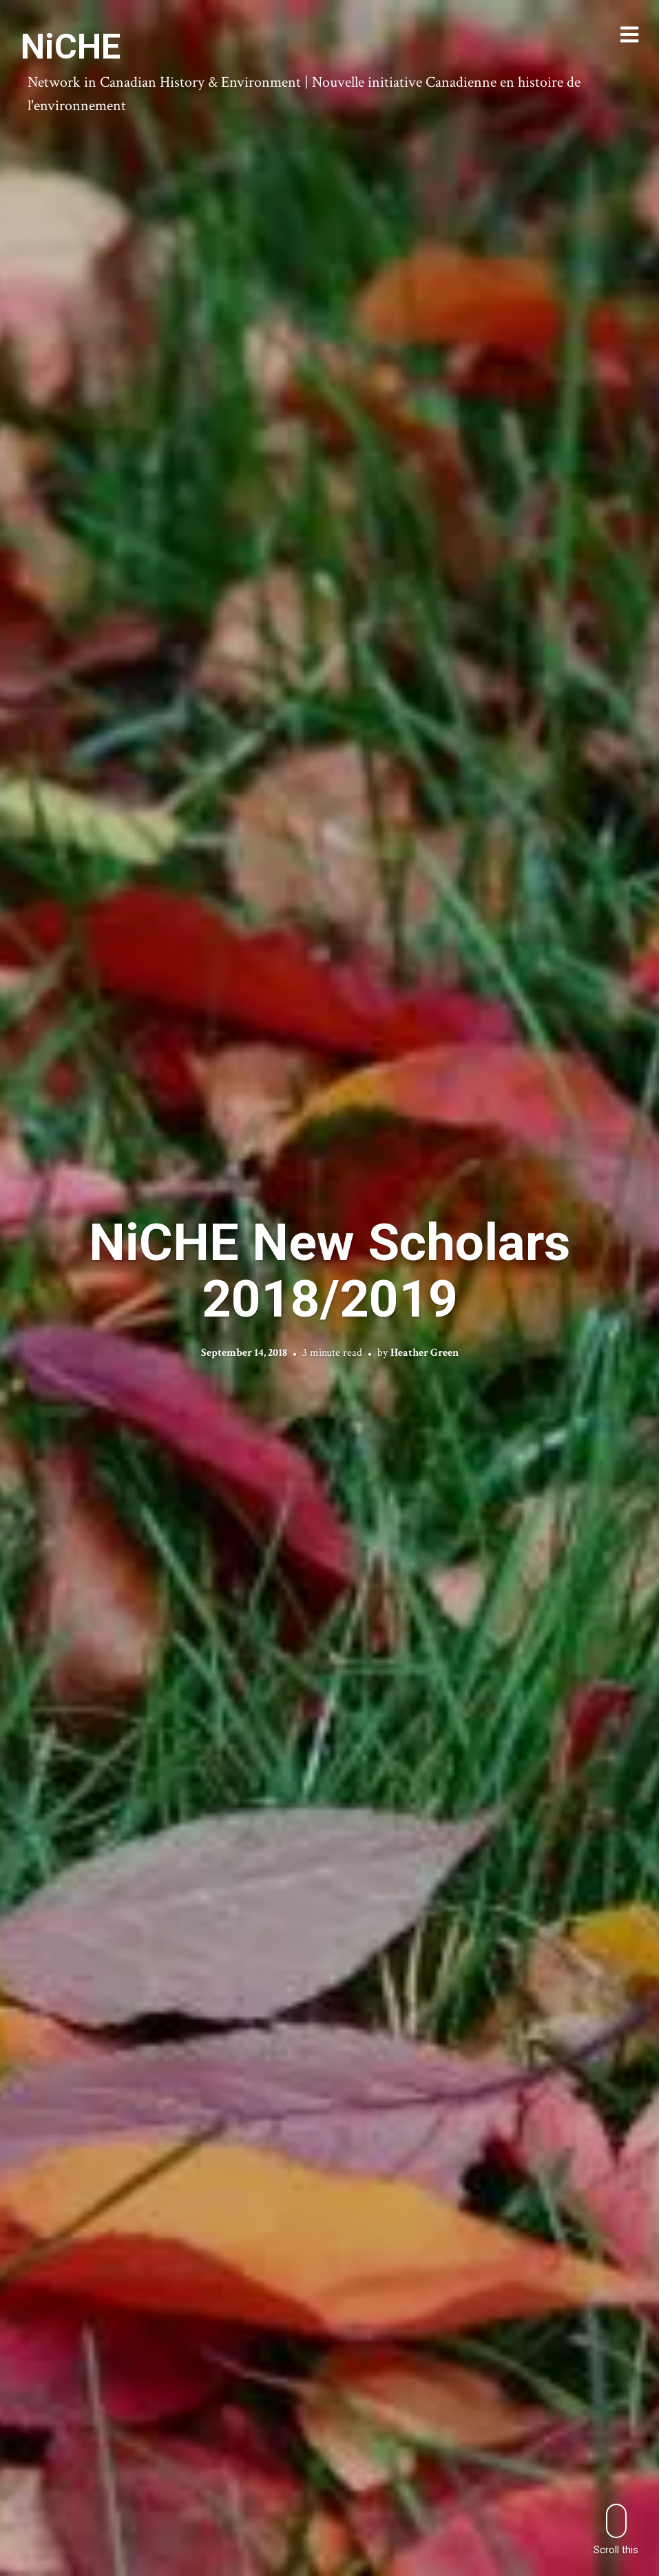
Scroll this (616, 2529)
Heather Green (424, 1352)
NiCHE (71, 47)
